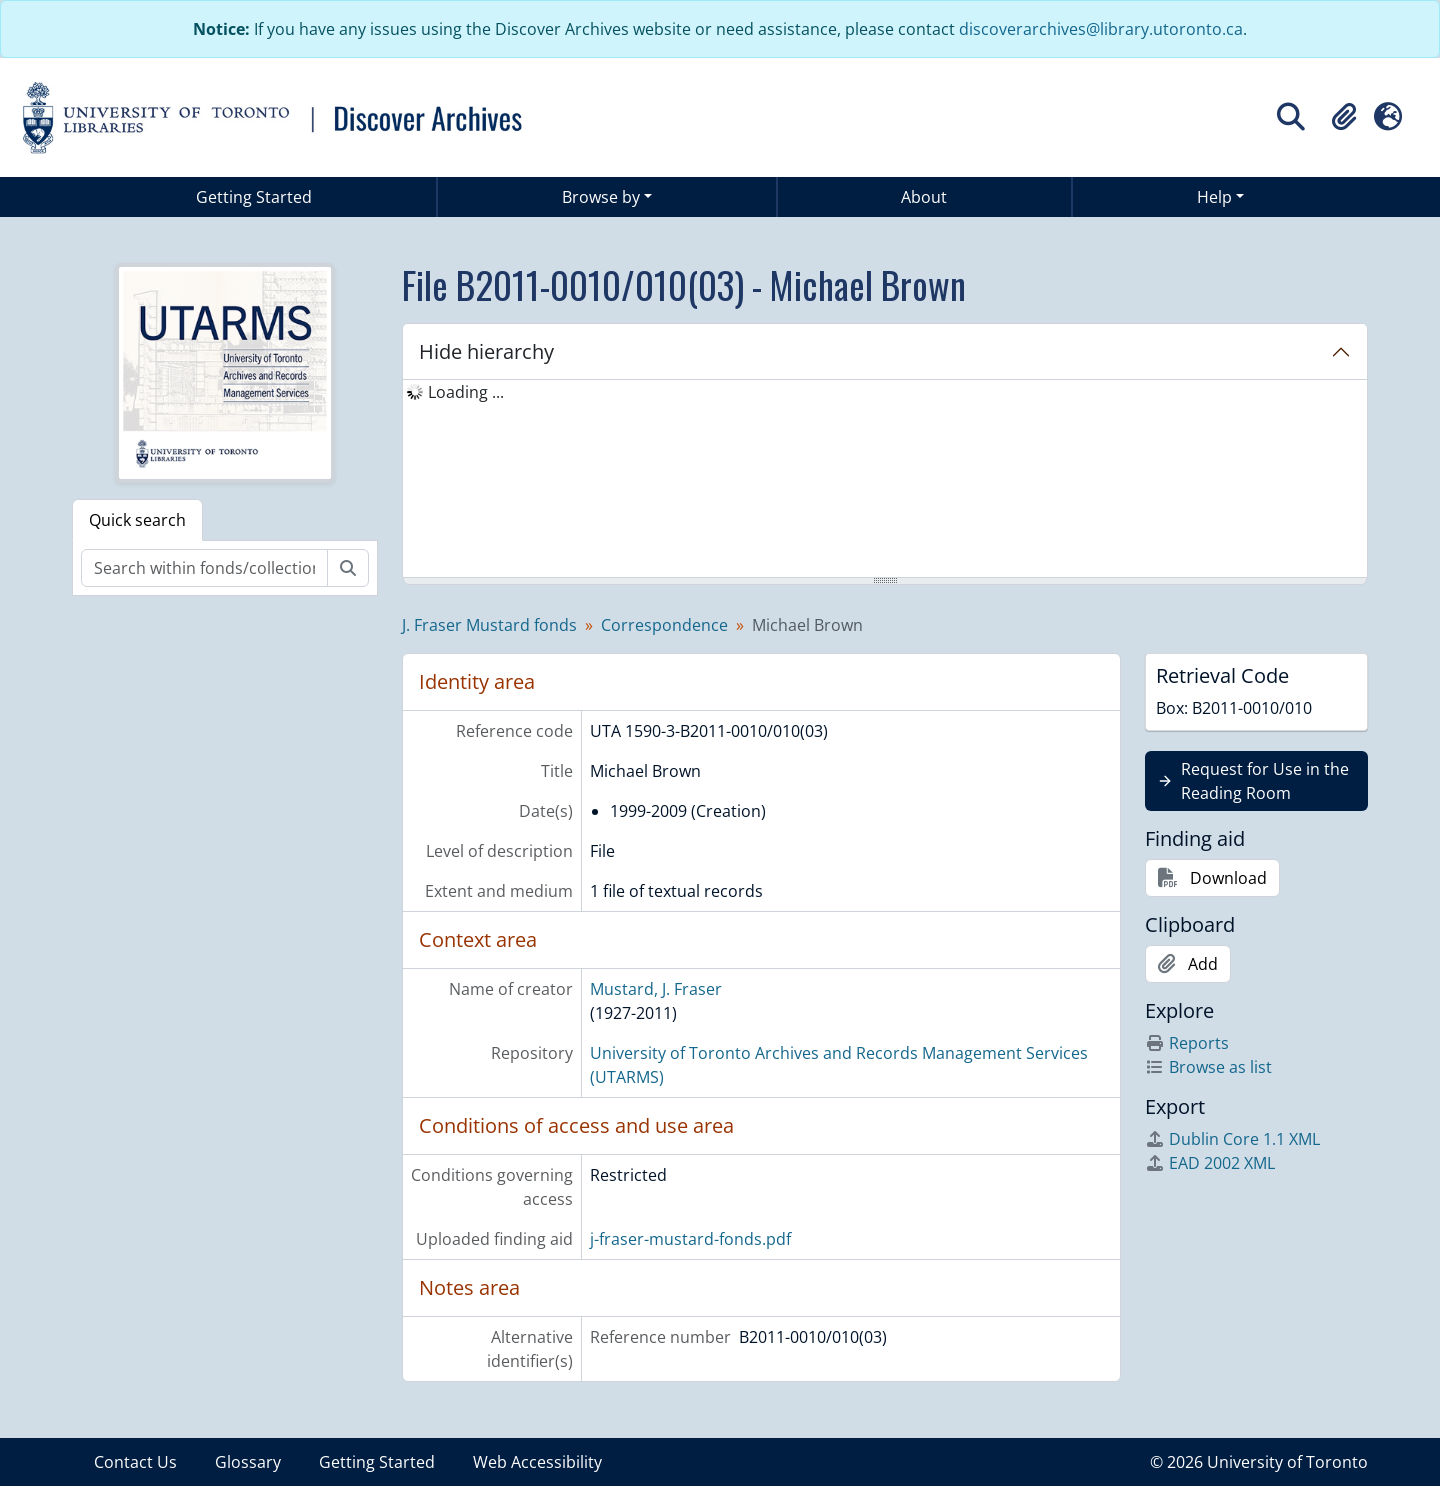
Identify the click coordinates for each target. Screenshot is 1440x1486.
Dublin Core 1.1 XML (1232, 1139)
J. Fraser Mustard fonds (489, 625)
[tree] (885, 480)
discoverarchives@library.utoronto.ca (1101, 29)
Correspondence (664, 625)
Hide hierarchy (486, 351)
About (924, 197)
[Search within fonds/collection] (204, 568)
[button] (1344, 117)
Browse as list (1208, 1067)
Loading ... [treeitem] (466, 392)
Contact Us (135, 1462)
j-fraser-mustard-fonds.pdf (690, 1239)
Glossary (248, 1462)
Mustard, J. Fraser (656, 989)
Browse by (601, 197)
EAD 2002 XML (1210, 1163)
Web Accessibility (537, 1462)
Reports (1187, 1043)
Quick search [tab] (137, 520)
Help (1214, 197)
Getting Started (254, 197)
